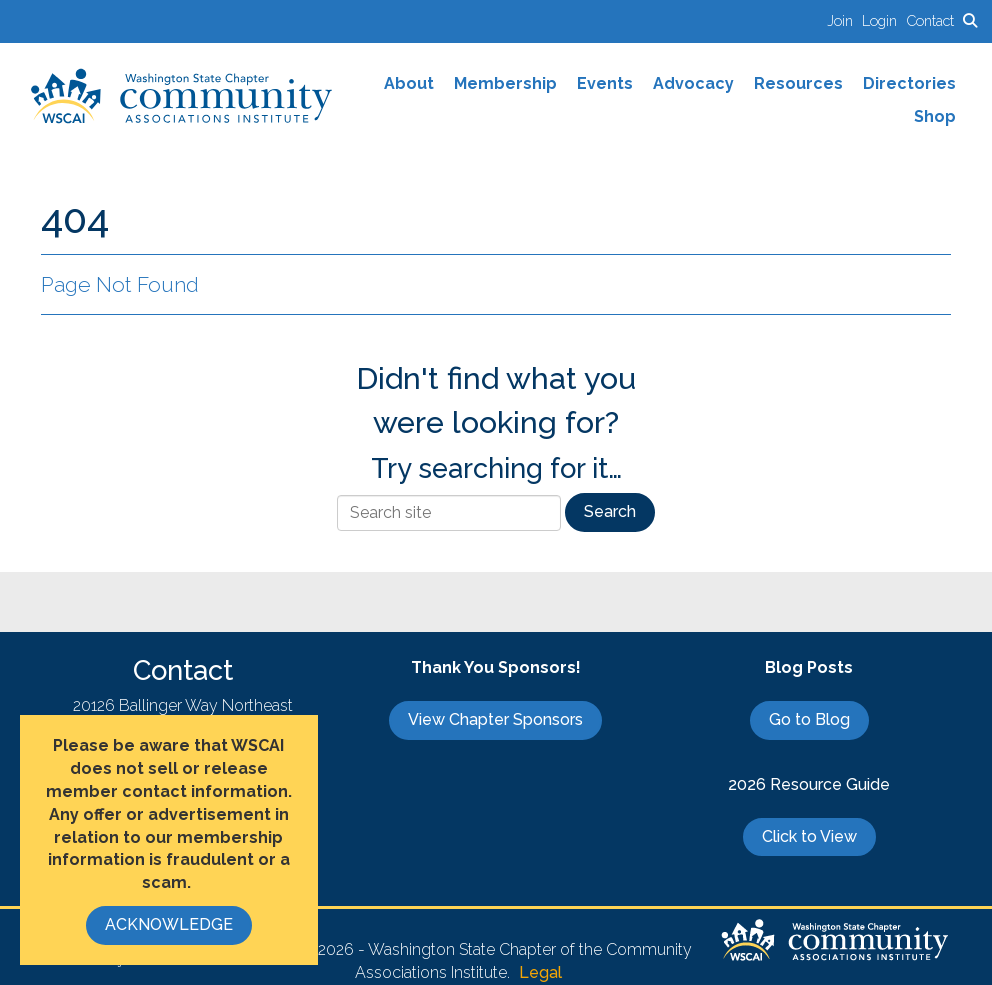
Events (605, 83)
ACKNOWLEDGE (169, 924)
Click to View (809, 836)
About (409, 83)
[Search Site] (970, 20)
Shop (935, 116)
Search (610, 511)
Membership (505, 83)
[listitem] (844, 20)
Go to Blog (809, 719)
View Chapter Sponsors (495, 719)
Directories (909, 83)
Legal (540, 972)
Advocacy (693, 83)
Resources (798, 83)
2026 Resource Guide (809, 784)
